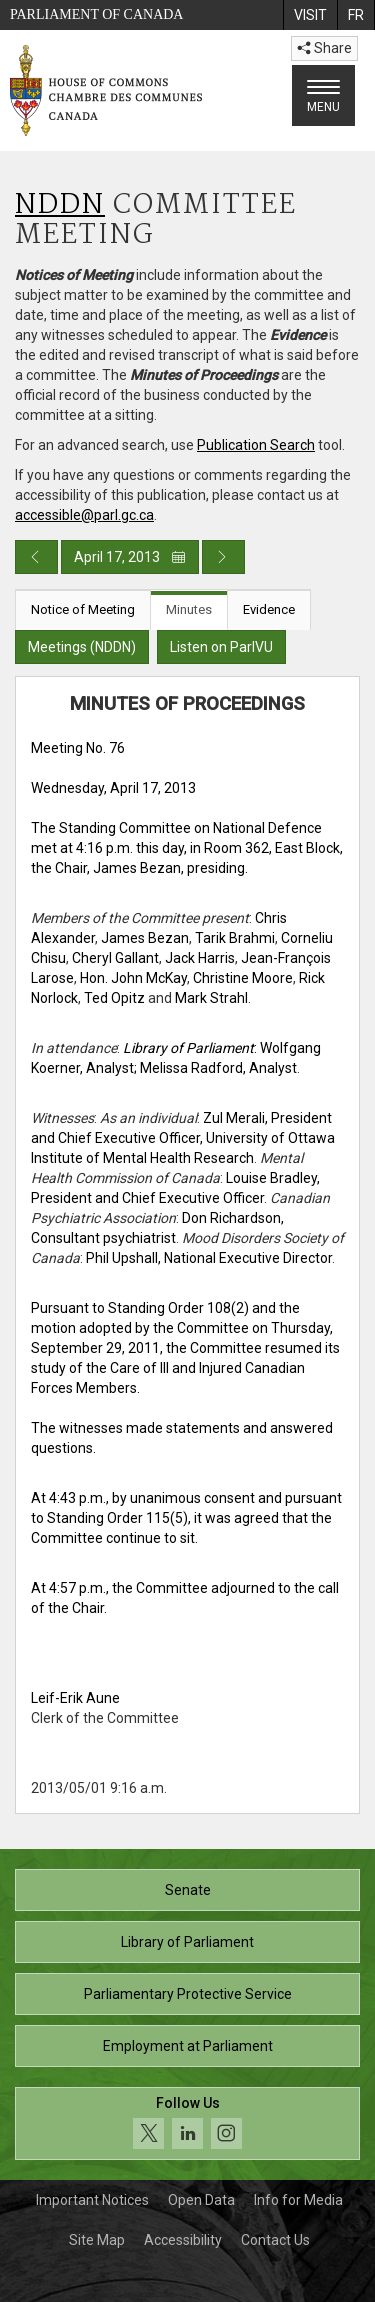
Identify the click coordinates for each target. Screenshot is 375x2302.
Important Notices (92, 2200)
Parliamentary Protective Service (188, 1994)
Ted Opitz (114, 998)
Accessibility (183, 2240)
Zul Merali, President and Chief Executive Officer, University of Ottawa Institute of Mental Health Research (183, 1138)
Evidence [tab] (269, 609)
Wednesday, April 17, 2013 (113, 788)
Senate (188, 1890)
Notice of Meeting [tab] (83, 609)
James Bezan (145, 938)
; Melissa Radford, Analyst (215, 1068)
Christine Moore (243, 978)
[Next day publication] (223, 557)
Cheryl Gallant (115, 958)
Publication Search (256, 445)
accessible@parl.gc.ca (84, 515)
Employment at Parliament (188, 2046)
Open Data (201, 2200)
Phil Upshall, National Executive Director (209, 1258)
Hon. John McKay (133, 978)
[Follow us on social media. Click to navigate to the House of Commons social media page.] (187, 2123)
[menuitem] (310, 15)
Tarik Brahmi (235, 938)
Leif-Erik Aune (75, 1698)
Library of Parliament (187, 1942)
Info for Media (298, 2200)
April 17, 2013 (130, 557)
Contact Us (275, 2240)
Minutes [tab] (189, 609)
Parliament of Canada (96, 14)
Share (324, 48)
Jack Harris (200, 958)
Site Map (97, 2240)
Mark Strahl (211, 998)
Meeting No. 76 (78, 748)
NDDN (60, 205)
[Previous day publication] (36, 557)
